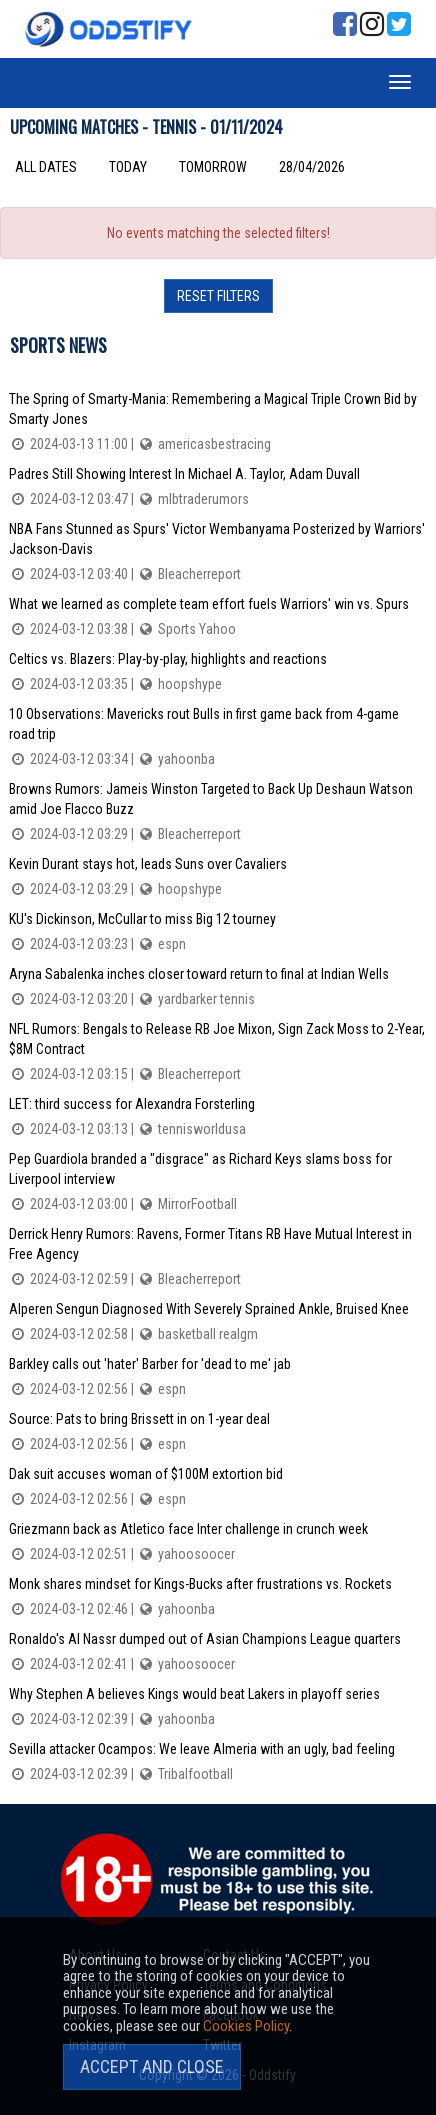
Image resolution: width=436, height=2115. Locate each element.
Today (128, 167)
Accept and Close (152, 2066)
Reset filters (218, 296)
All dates (46, 167)
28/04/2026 (312, 167)
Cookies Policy (246, 2026)
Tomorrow (213, 167)
